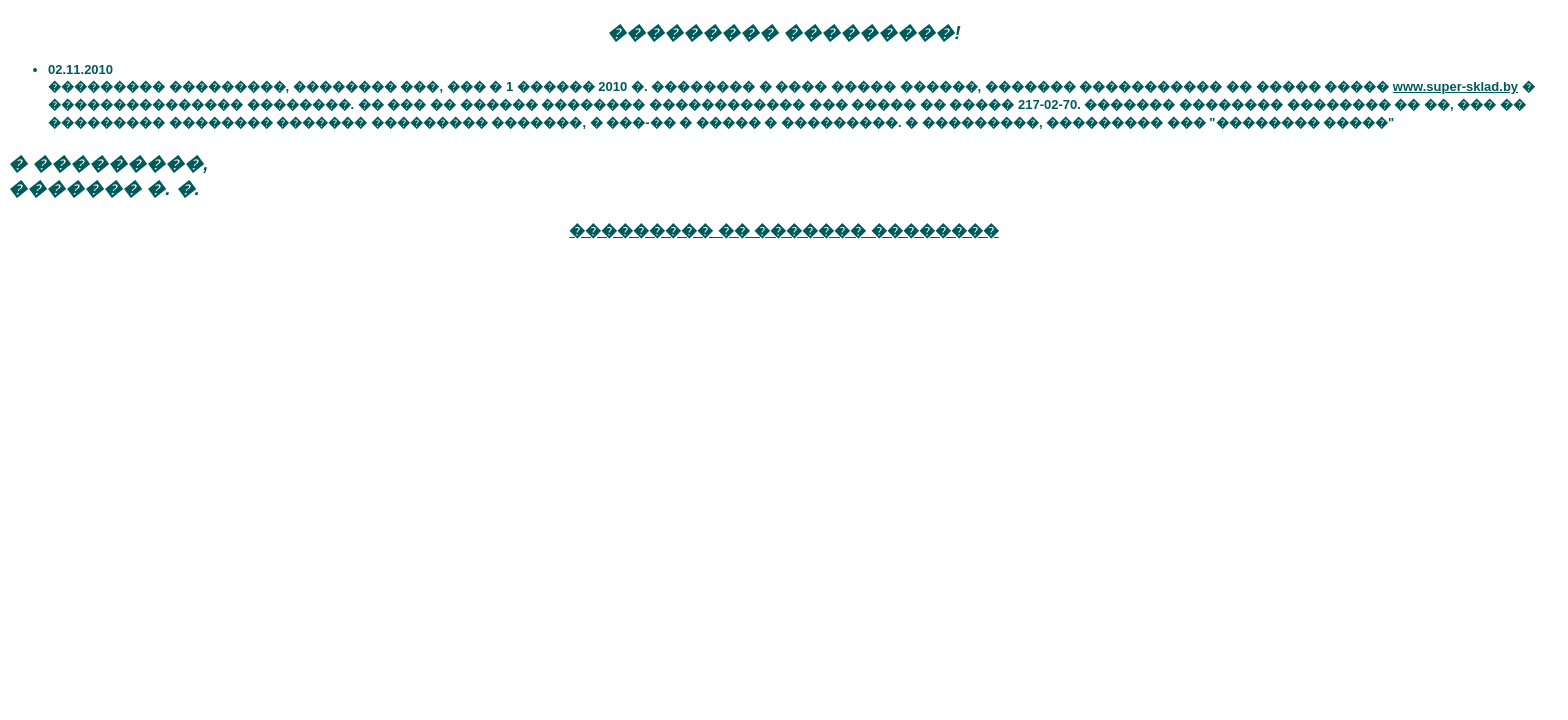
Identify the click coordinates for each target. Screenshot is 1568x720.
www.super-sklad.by (1455, 86)
